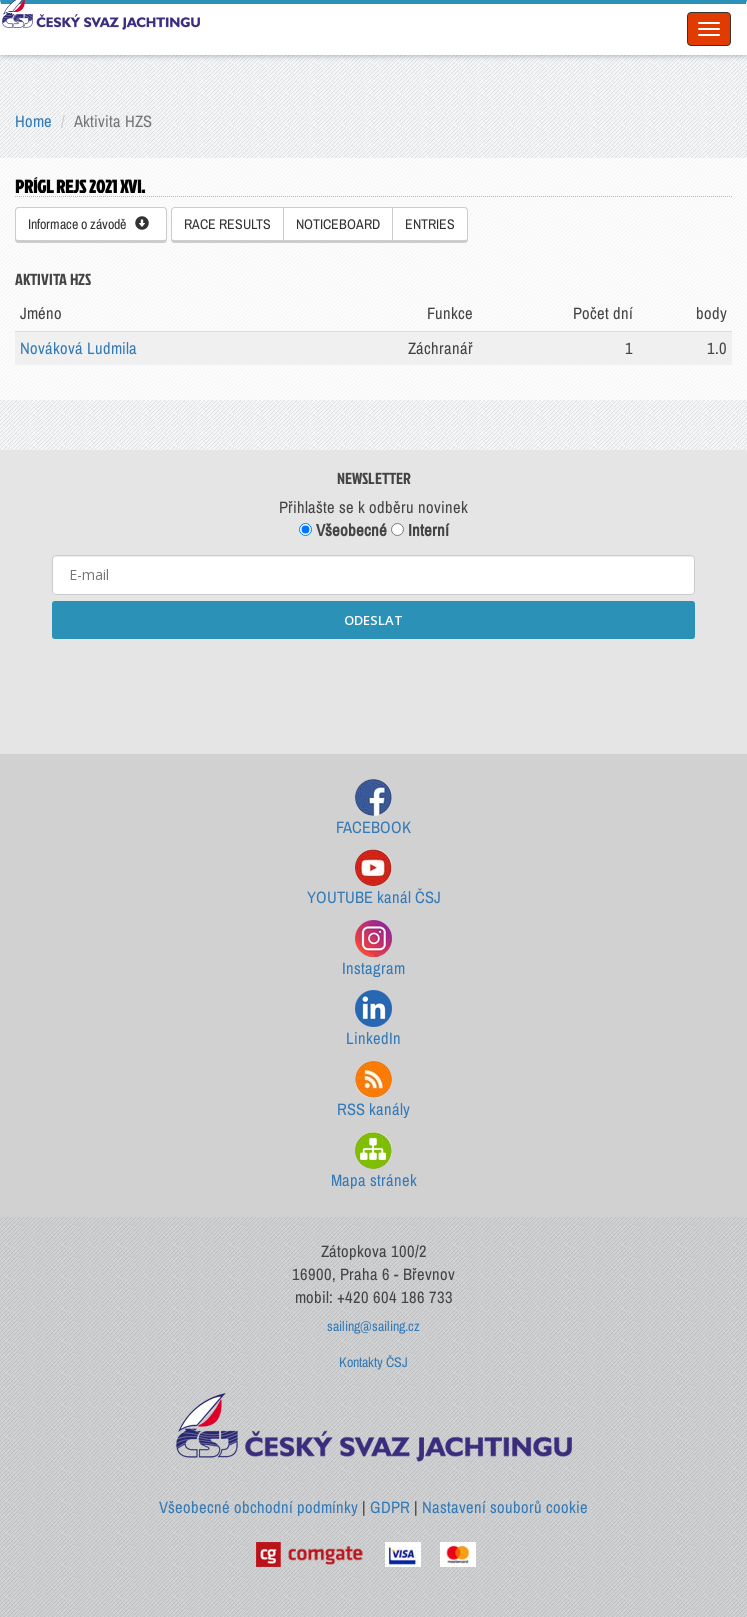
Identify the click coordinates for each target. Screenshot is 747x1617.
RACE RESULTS (227, 224)
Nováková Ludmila (78, 348)
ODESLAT (373, 620)
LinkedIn (373, 1019)
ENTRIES (430, 224)
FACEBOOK (373, 808)
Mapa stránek (374, 1161)
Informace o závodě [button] (88, 224)
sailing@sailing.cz (373, 1326)
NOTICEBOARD (338, 224)
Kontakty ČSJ (373, 1362)
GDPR (390, 1507)
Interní (420, 530)
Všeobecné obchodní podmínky (258, 1507)
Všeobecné (343, 530)
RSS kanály (373, 1090)
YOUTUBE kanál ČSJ (374, 878)
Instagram (373, 949)
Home (33, 121)
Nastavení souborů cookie (505, 1507)
